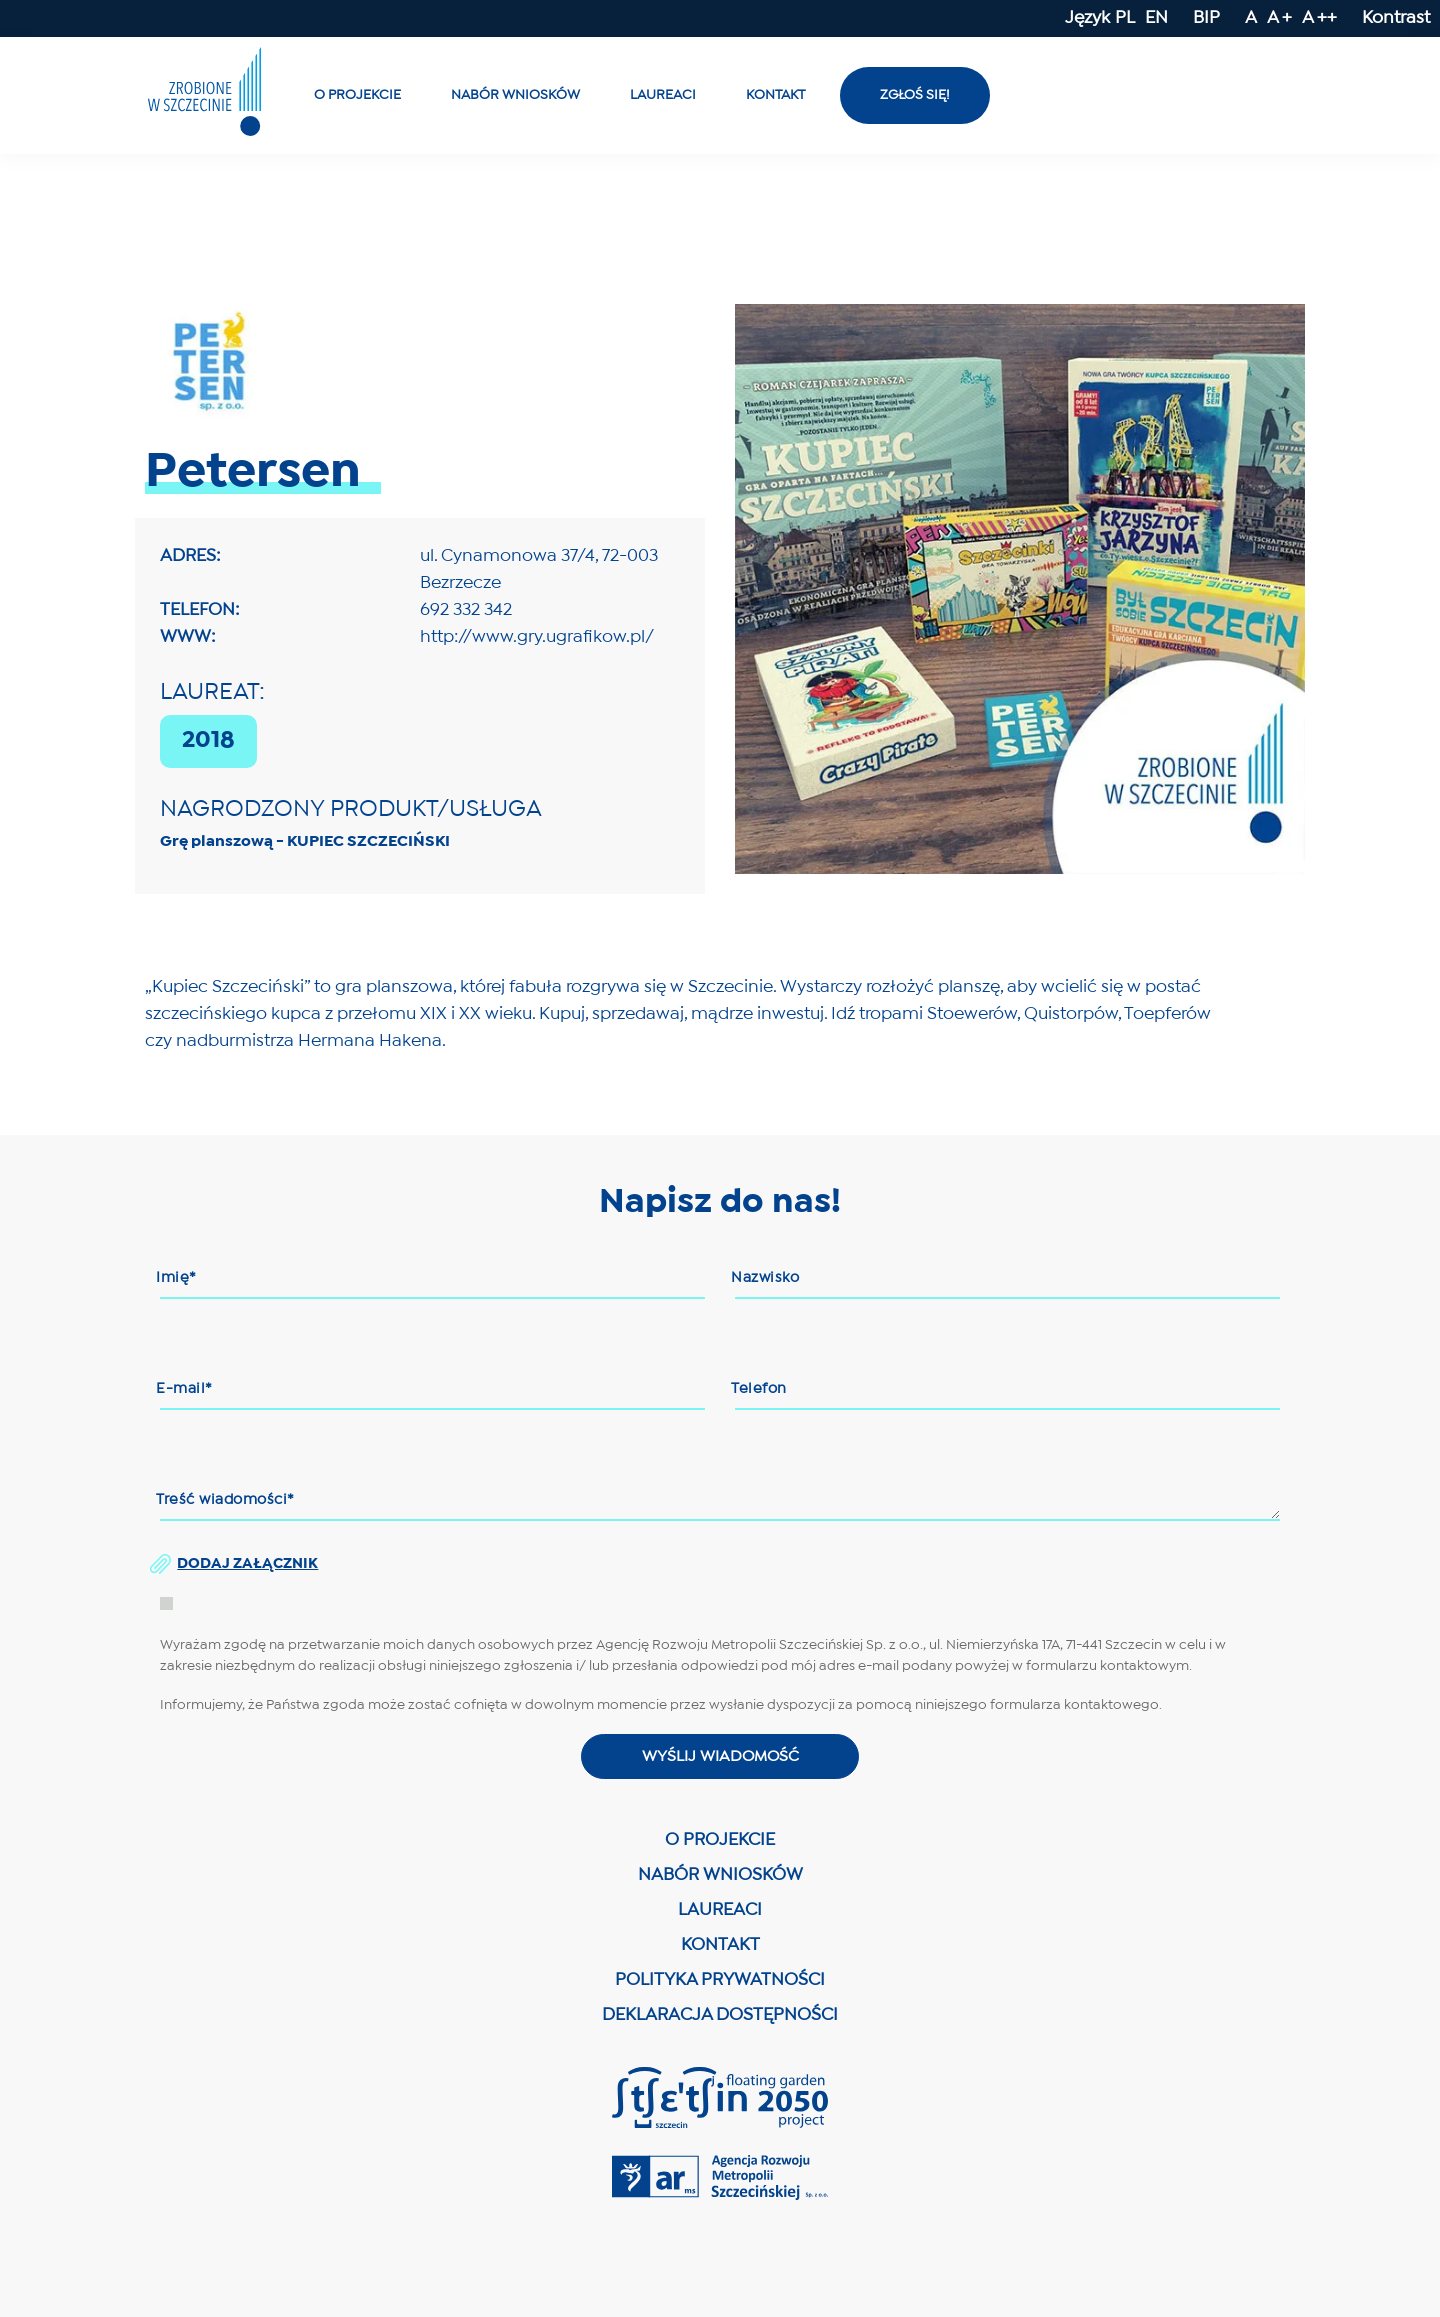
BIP (1206, 18)
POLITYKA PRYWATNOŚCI (720, 1984)
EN (1156, 18)
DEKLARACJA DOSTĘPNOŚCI (720, 2019)
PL (1125, 18)
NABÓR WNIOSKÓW (720, 1879)
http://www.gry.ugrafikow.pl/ (537, 637)
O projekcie (357, 95)
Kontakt (775, 95)
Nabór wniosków (515, 95)
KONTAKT (720, 1949)
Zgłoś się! (915, 95)
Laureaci (663, 95)
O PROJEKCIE (720, 1844)
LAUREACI (720, 1914)
